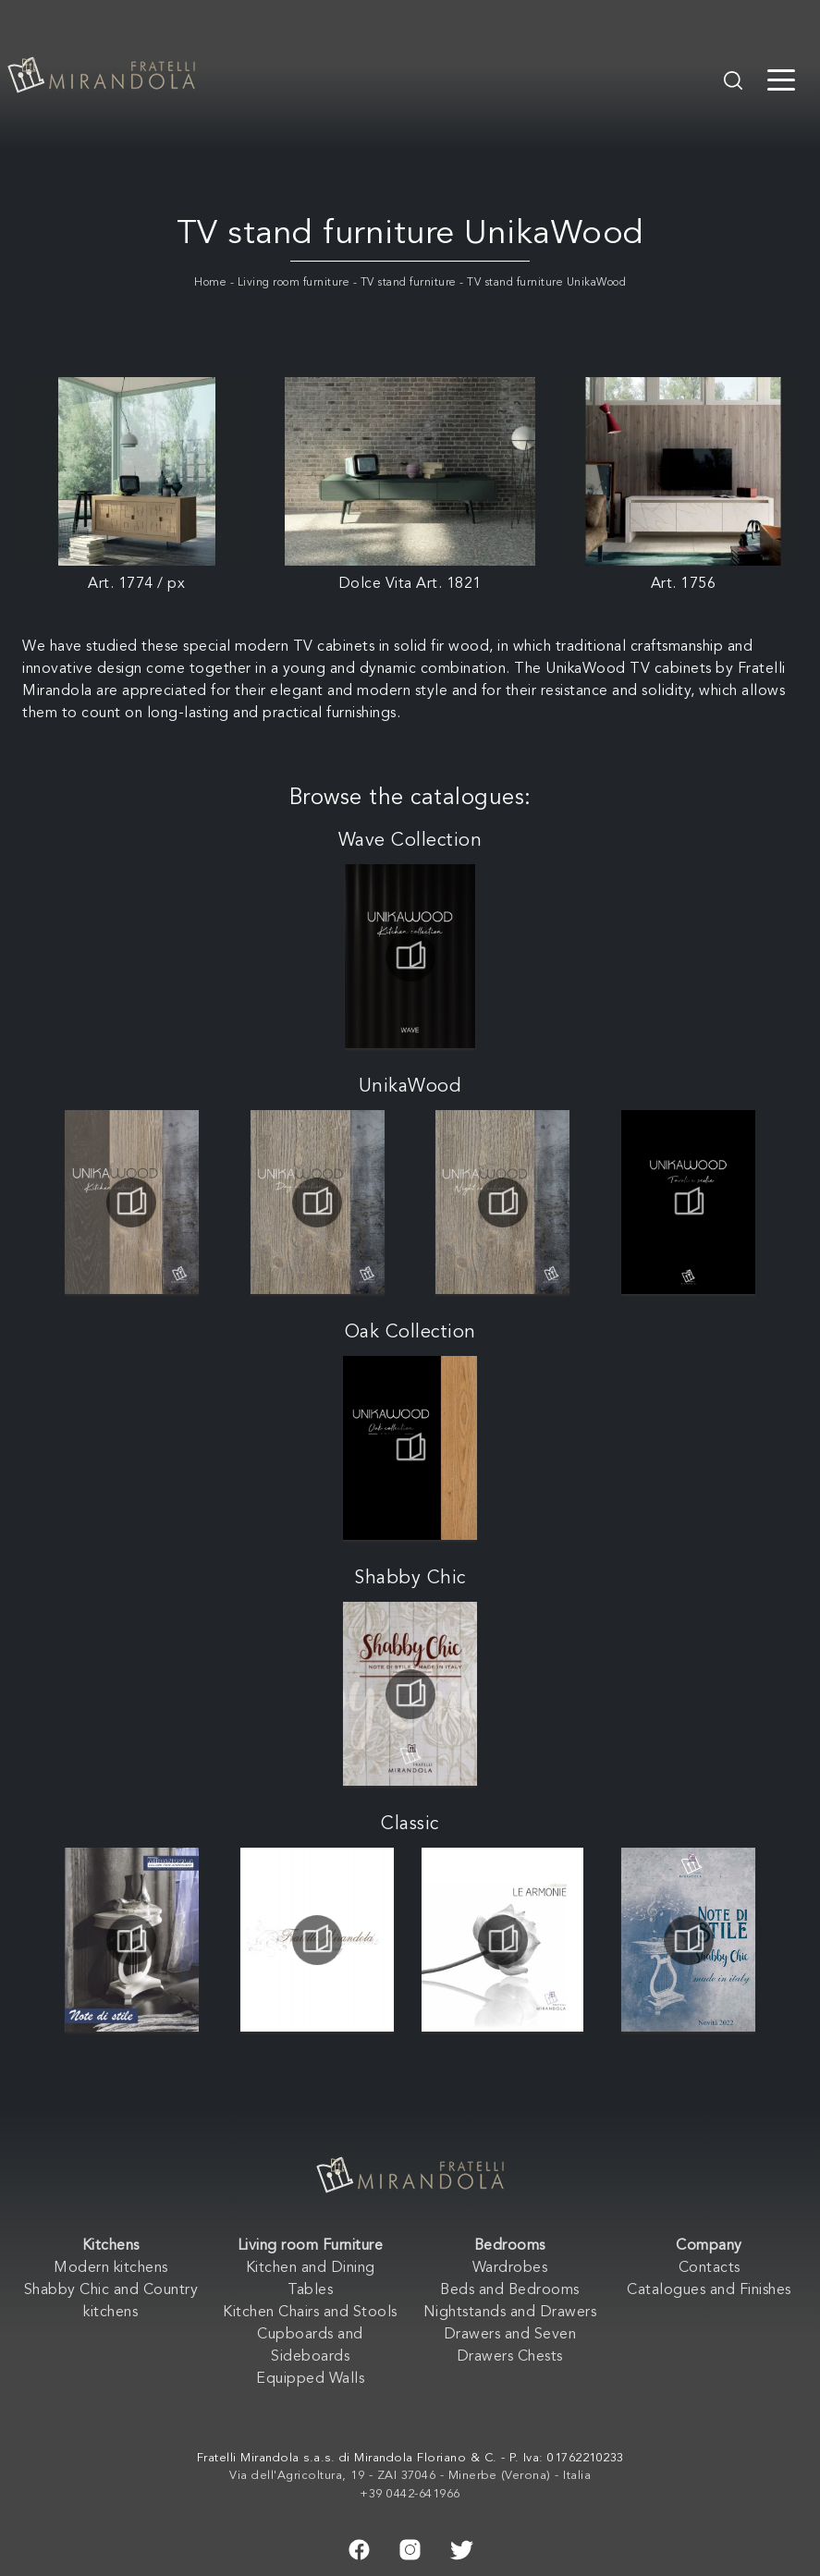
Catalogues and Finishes (709, 2290)
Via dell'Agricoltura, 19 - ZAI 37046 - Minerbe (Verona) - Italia (410, 2476)
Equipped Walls (310, 2379)
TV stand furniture (409, 282)
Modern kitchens (111, 2268)
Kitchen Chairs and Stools (310, 2312)
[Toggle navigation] (781, 79)
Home (210, 282)
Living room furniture (294, 282)
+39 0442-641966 (410, 2494)
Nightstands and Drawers (510, 2312)
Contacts (709, 2268)
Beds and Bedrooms (510, 2290)
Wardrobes (510, 2268)
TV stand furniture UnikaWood (546, 282)
